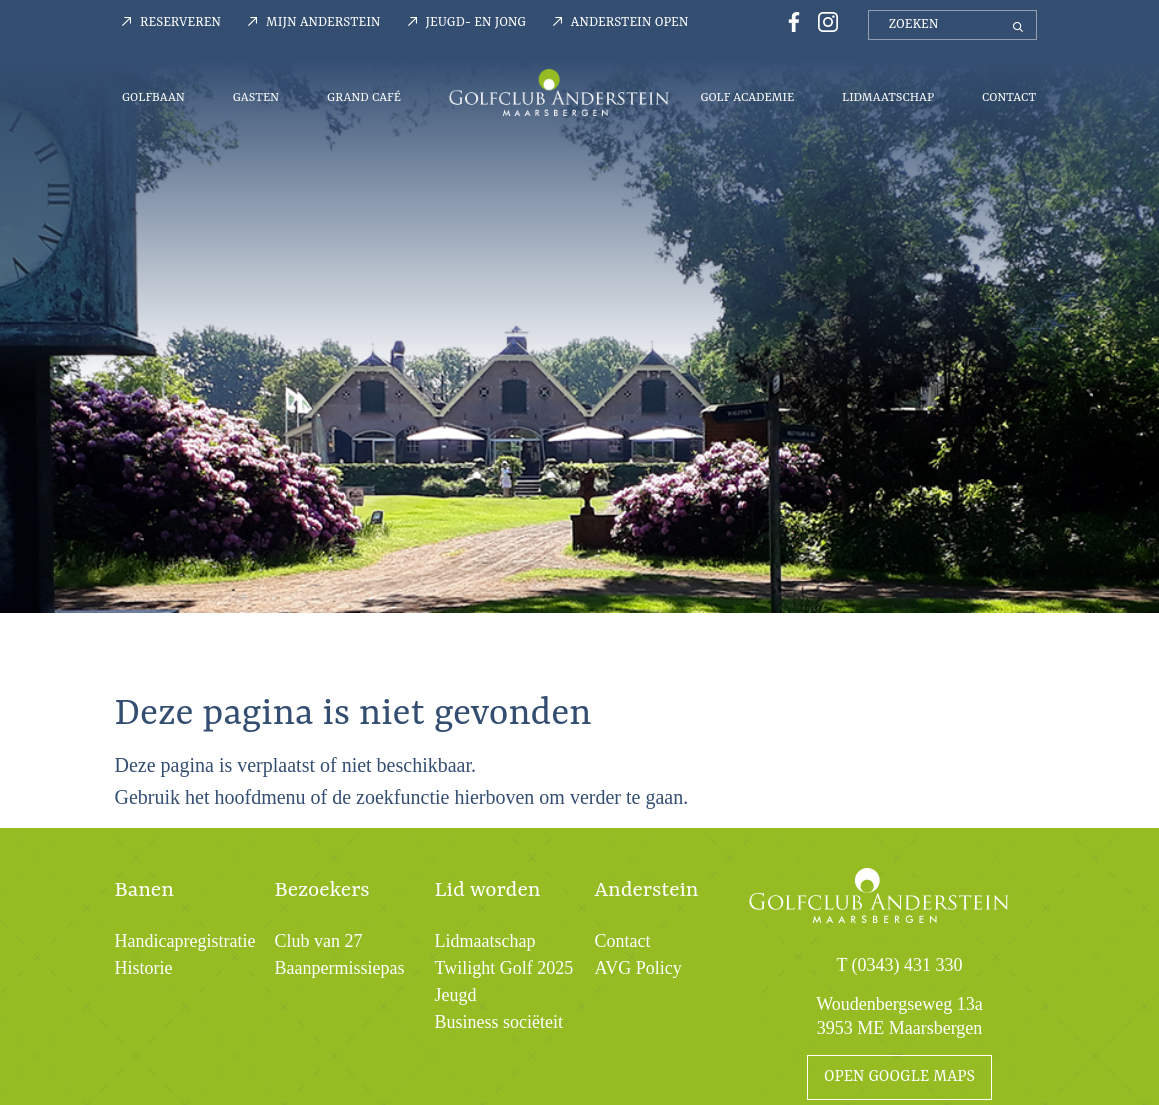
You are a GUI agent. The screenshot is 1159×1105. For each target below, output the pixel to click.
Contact (1009, 98)
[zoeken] (952, 25)
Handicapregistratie (185, 941)
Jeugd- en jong (476, 22)
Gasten (256, 98)
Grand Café (364, 98)
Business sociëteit (499, 1022)
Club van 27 (319, 941)
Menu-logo (559, 92)
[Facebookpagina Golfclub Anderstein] (791, 20)
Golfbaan (153, 98)
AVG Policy (638, 968)
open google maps (899, 1077)
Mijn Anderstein (323, 22)
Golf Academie (747, 98)
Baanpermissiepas (340, 968)
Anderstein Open (630, 22)
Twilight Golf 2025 (504, 968)
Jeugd (456, 995)
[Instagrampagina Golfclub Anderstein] (823, 20)
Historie (144, 968)
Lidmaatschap (888, 98)
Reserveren (180, 22)
